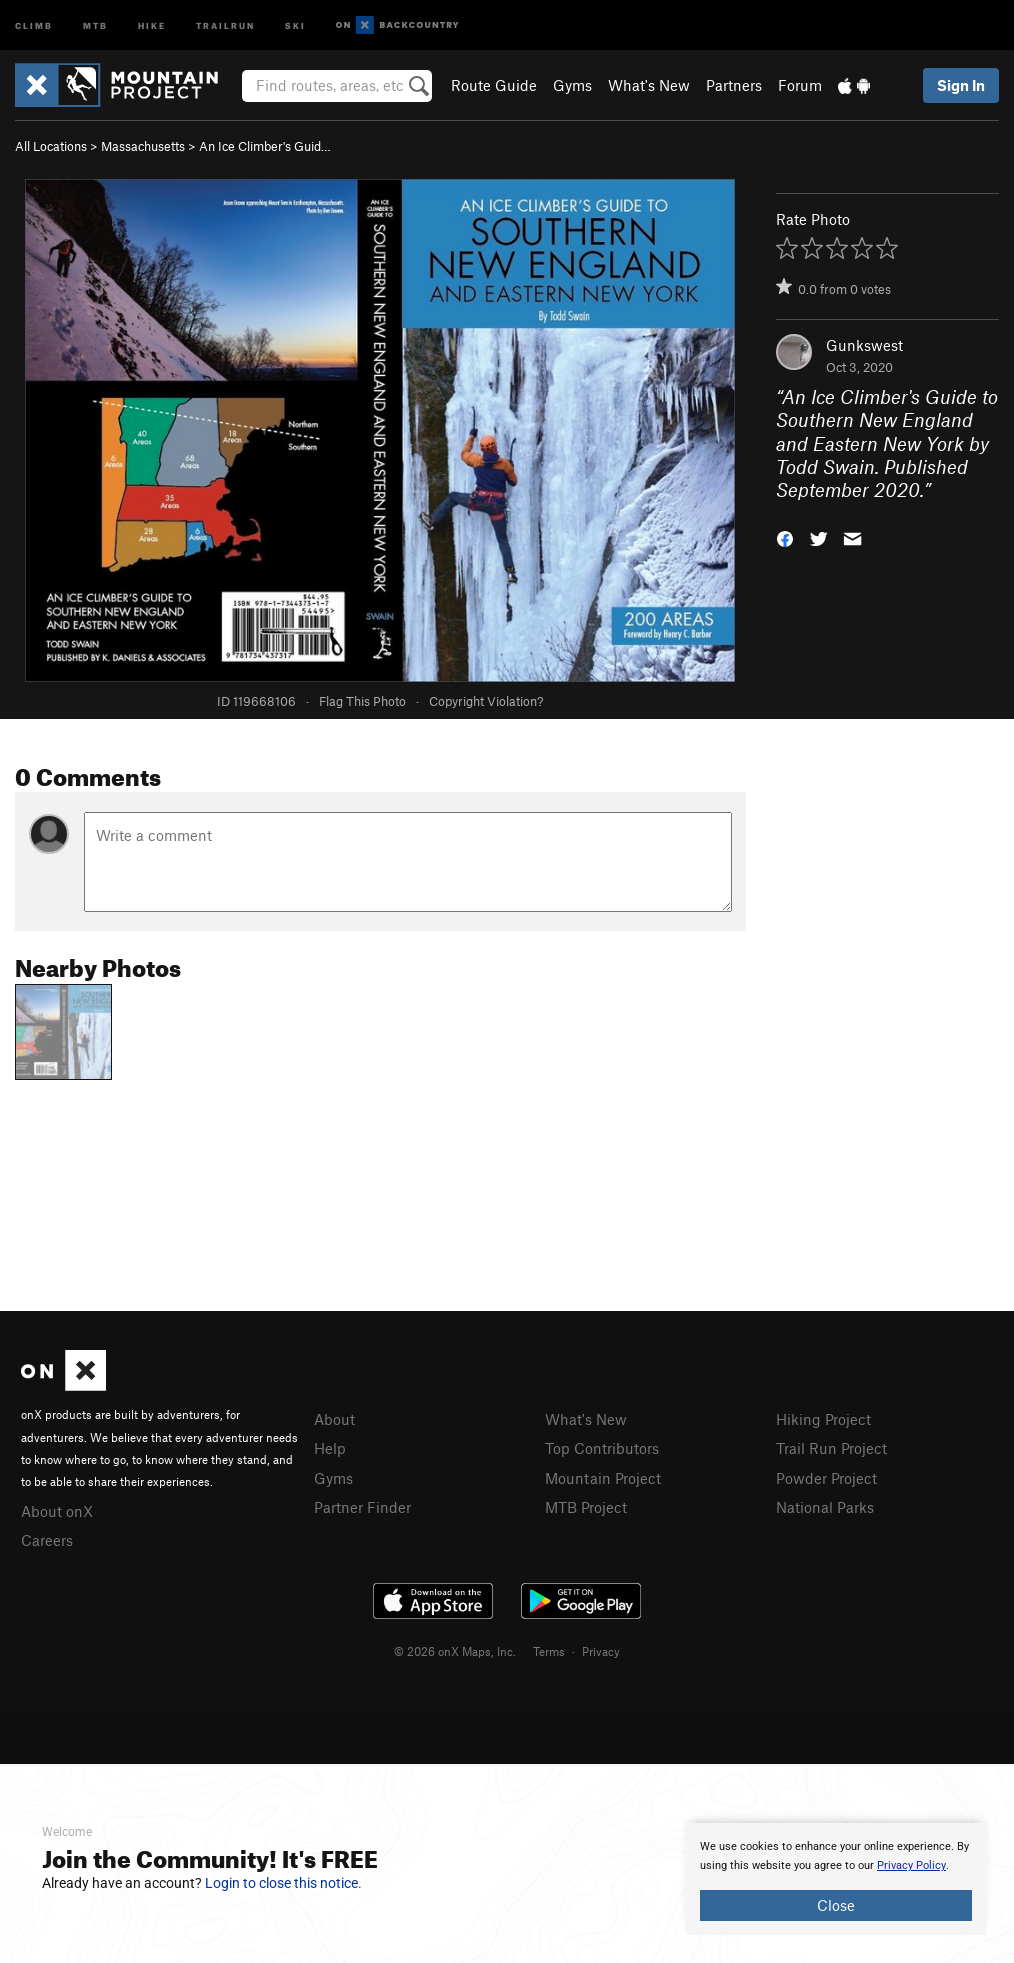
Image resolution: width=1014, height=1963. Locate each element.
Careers (47, 1540)
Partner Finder (362, 1507)
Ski (295, 24)
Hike (152, 24)
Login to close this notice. (283, 1883)
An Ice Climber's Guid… (265, 146)
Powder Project (826, 1478)
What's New (649, 85)
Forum (800, 85)
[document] (836, 1879)
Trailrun (225, 24)
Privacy (601, 1651)
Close (836, 1905)
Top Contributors (602, 1448)
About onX (57, 1511)
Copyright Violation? (486, 701)
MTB (95, 24)
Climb (34, 24)
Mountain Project (603, 1478)
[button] (785, 537)
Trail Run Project (831, 1448)
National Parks (825, 1507)
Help (330, 1448)
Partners (734, 85)
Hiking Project (823, 1419)
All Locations (51, 146)
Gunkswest (864, 345)
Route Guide (494, 85)
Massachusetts (143, 146)
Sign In (961, 85)
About (334, 1419)
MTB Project (586, 1507)
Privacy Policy (911, 1865)
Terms (549, 1651)
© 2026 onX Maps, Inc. (455, 1651)
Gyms (572, 85)
